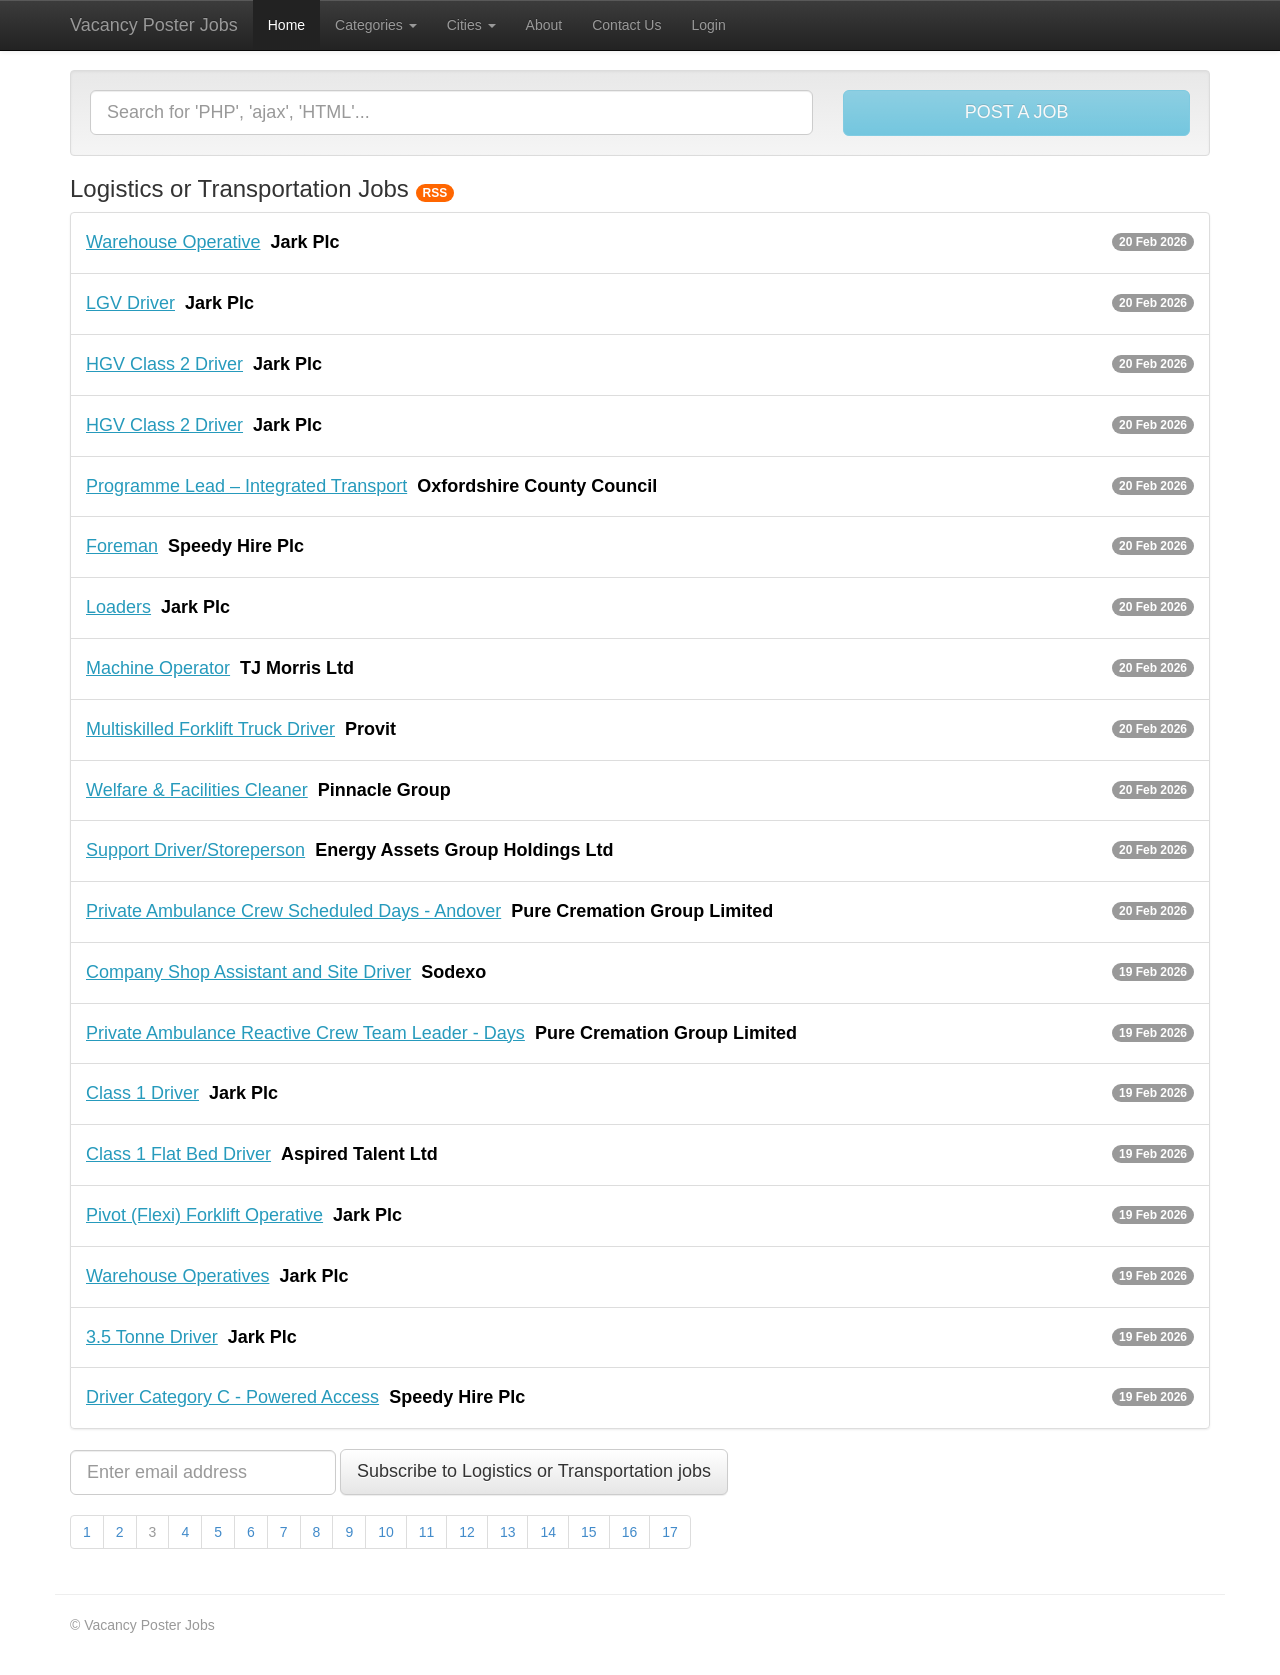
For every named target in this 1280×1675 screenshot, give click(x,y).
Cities (471, 25)
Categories (376, 25)
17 (670, 1532)
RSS (435, 193)
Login (708, 25)
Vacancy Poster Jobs (154, 25)
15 (589, 1532)
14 (548, 1532)
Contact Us (626, 25)
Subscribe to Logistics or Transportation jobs (534, 1471)
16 (630, 1532)
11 (427, 1532)
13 (508, 1532)
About (544, 25)
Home (286, 25)
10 (386, 1532)
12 (467, 1532)
